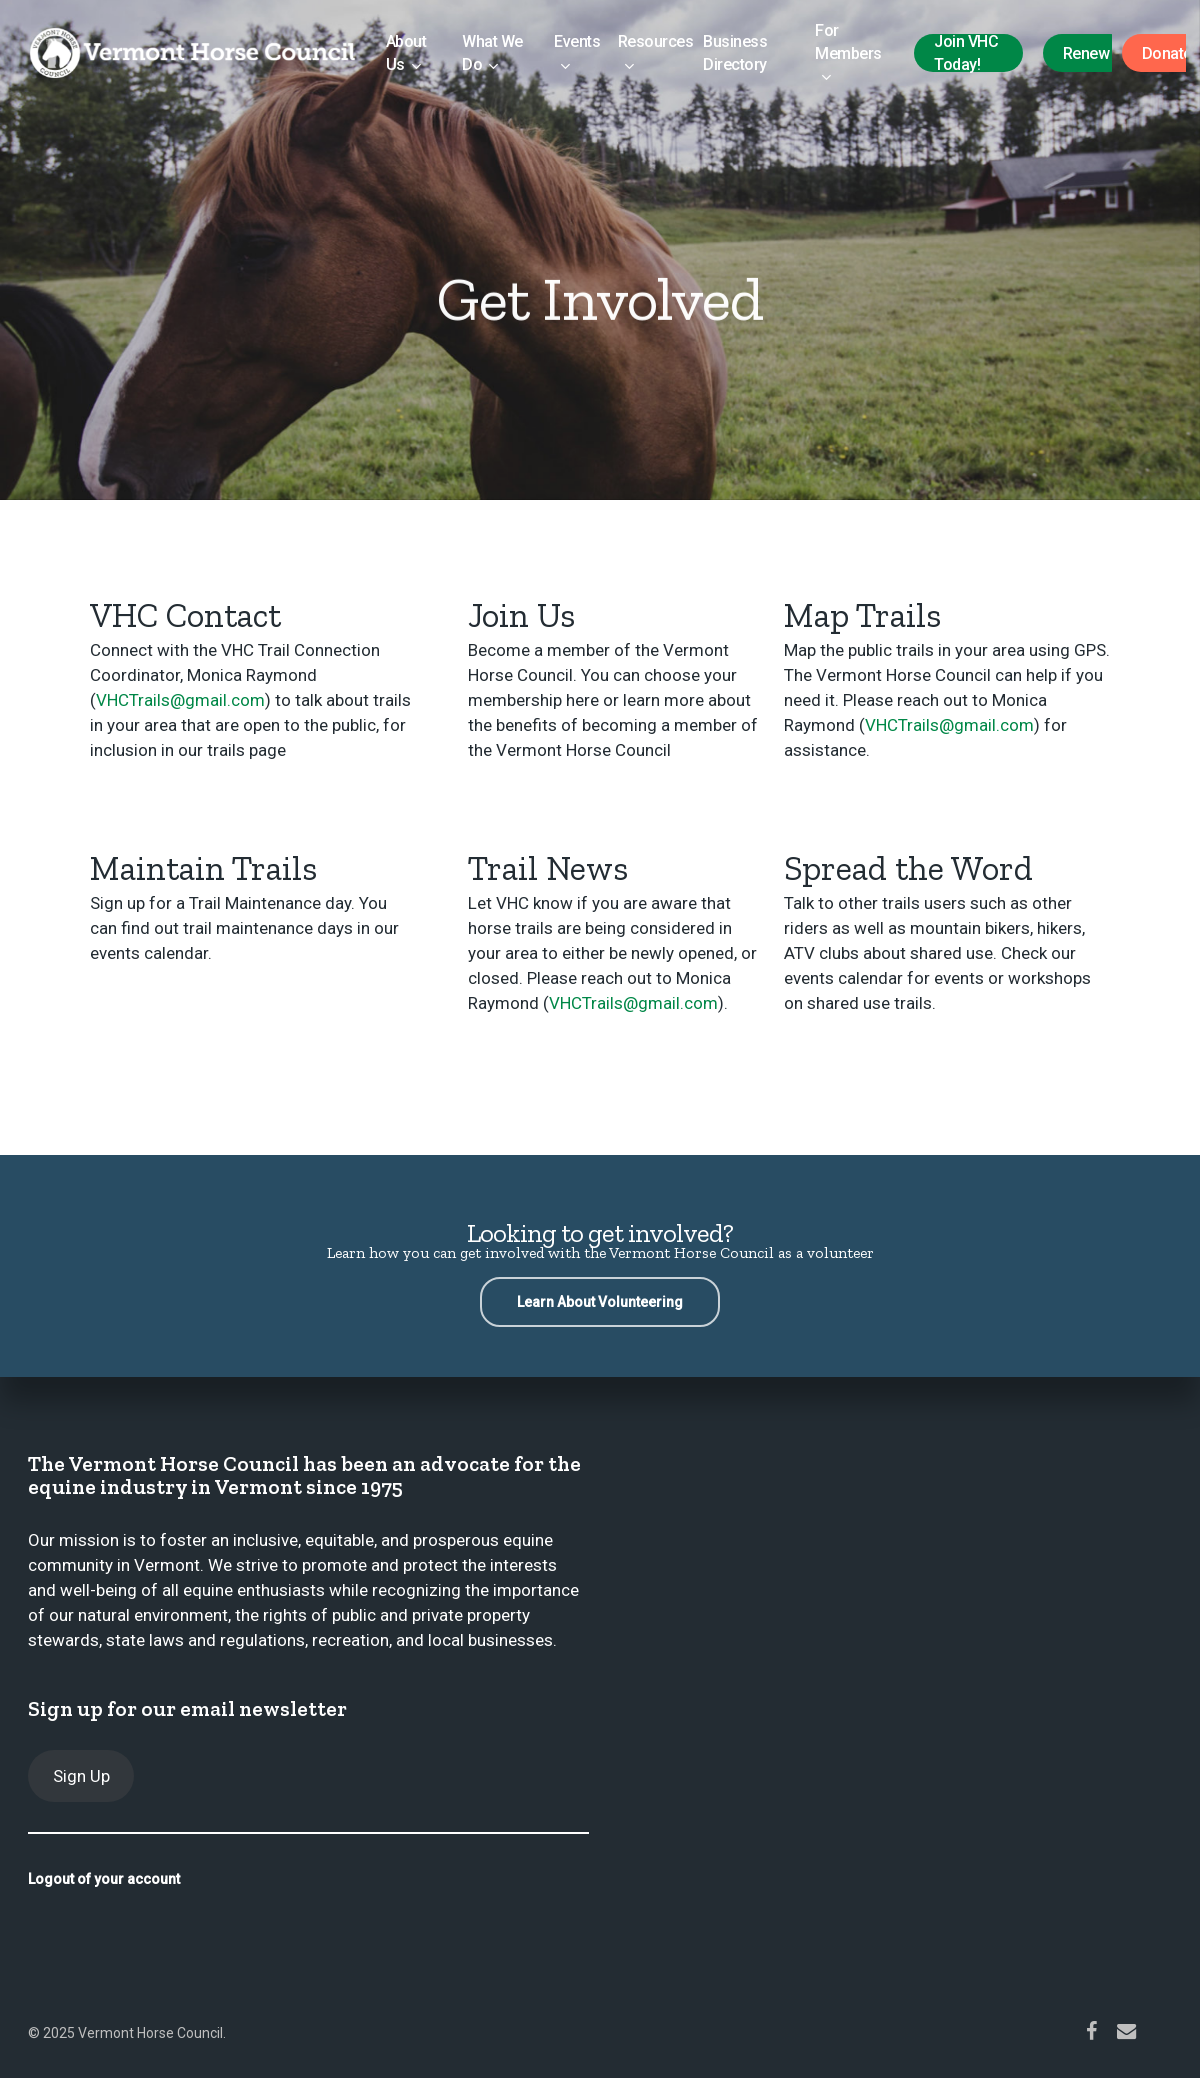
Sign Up (81, 1776)
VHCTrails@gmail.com (180, 700)
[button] (600, 1302)
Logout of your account (104, 1879)
